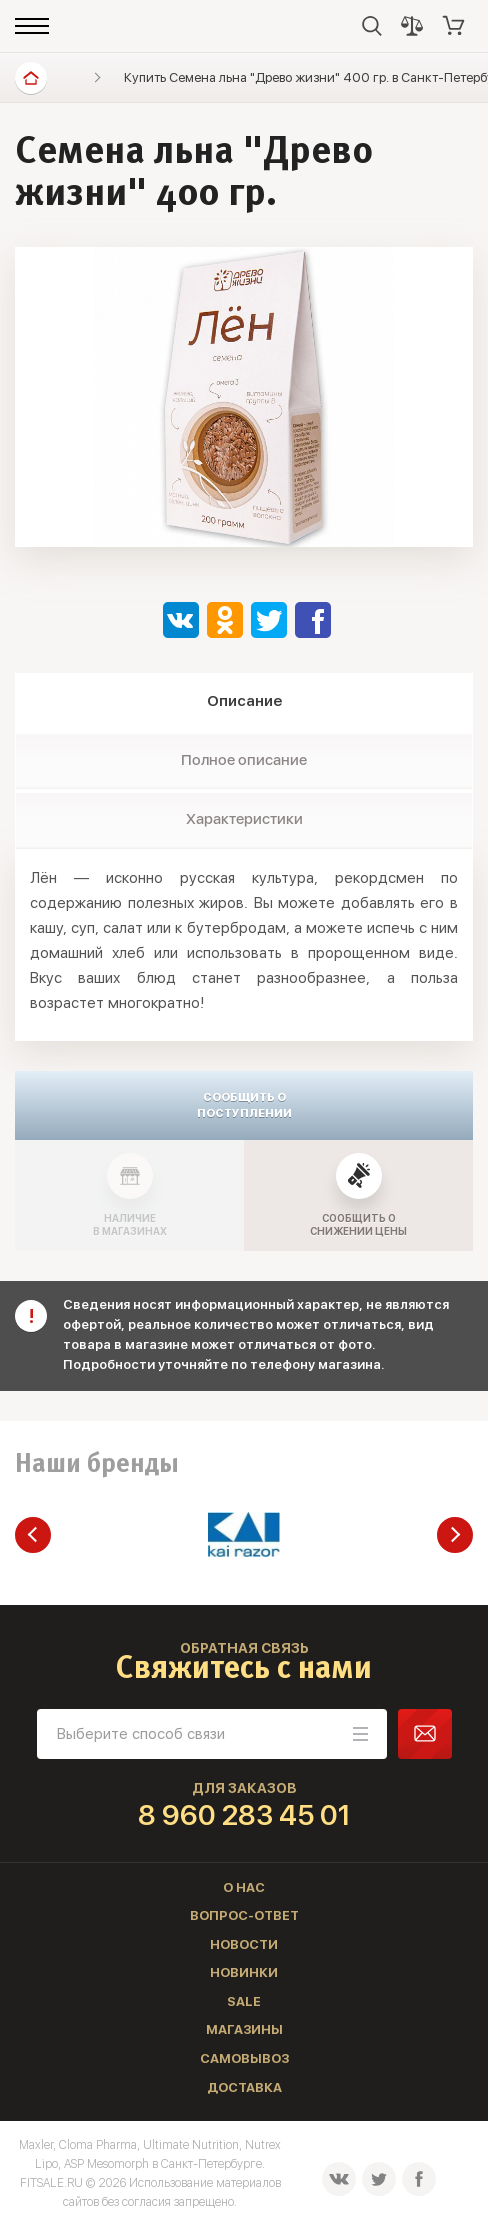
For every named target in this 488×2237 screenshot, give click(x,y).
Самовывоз (244, 2058)
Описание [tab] (244, 701)
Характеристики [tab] (244, 819)
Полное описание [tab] (244, 760)
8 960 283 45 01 (244, 1815)
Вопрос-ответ (244, 1915)
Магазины (244, 2029)
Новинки (244, 1972)
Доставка (244, 2087)
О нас (244, 1887)
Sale (244, 2001)
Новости (244, 1944)
